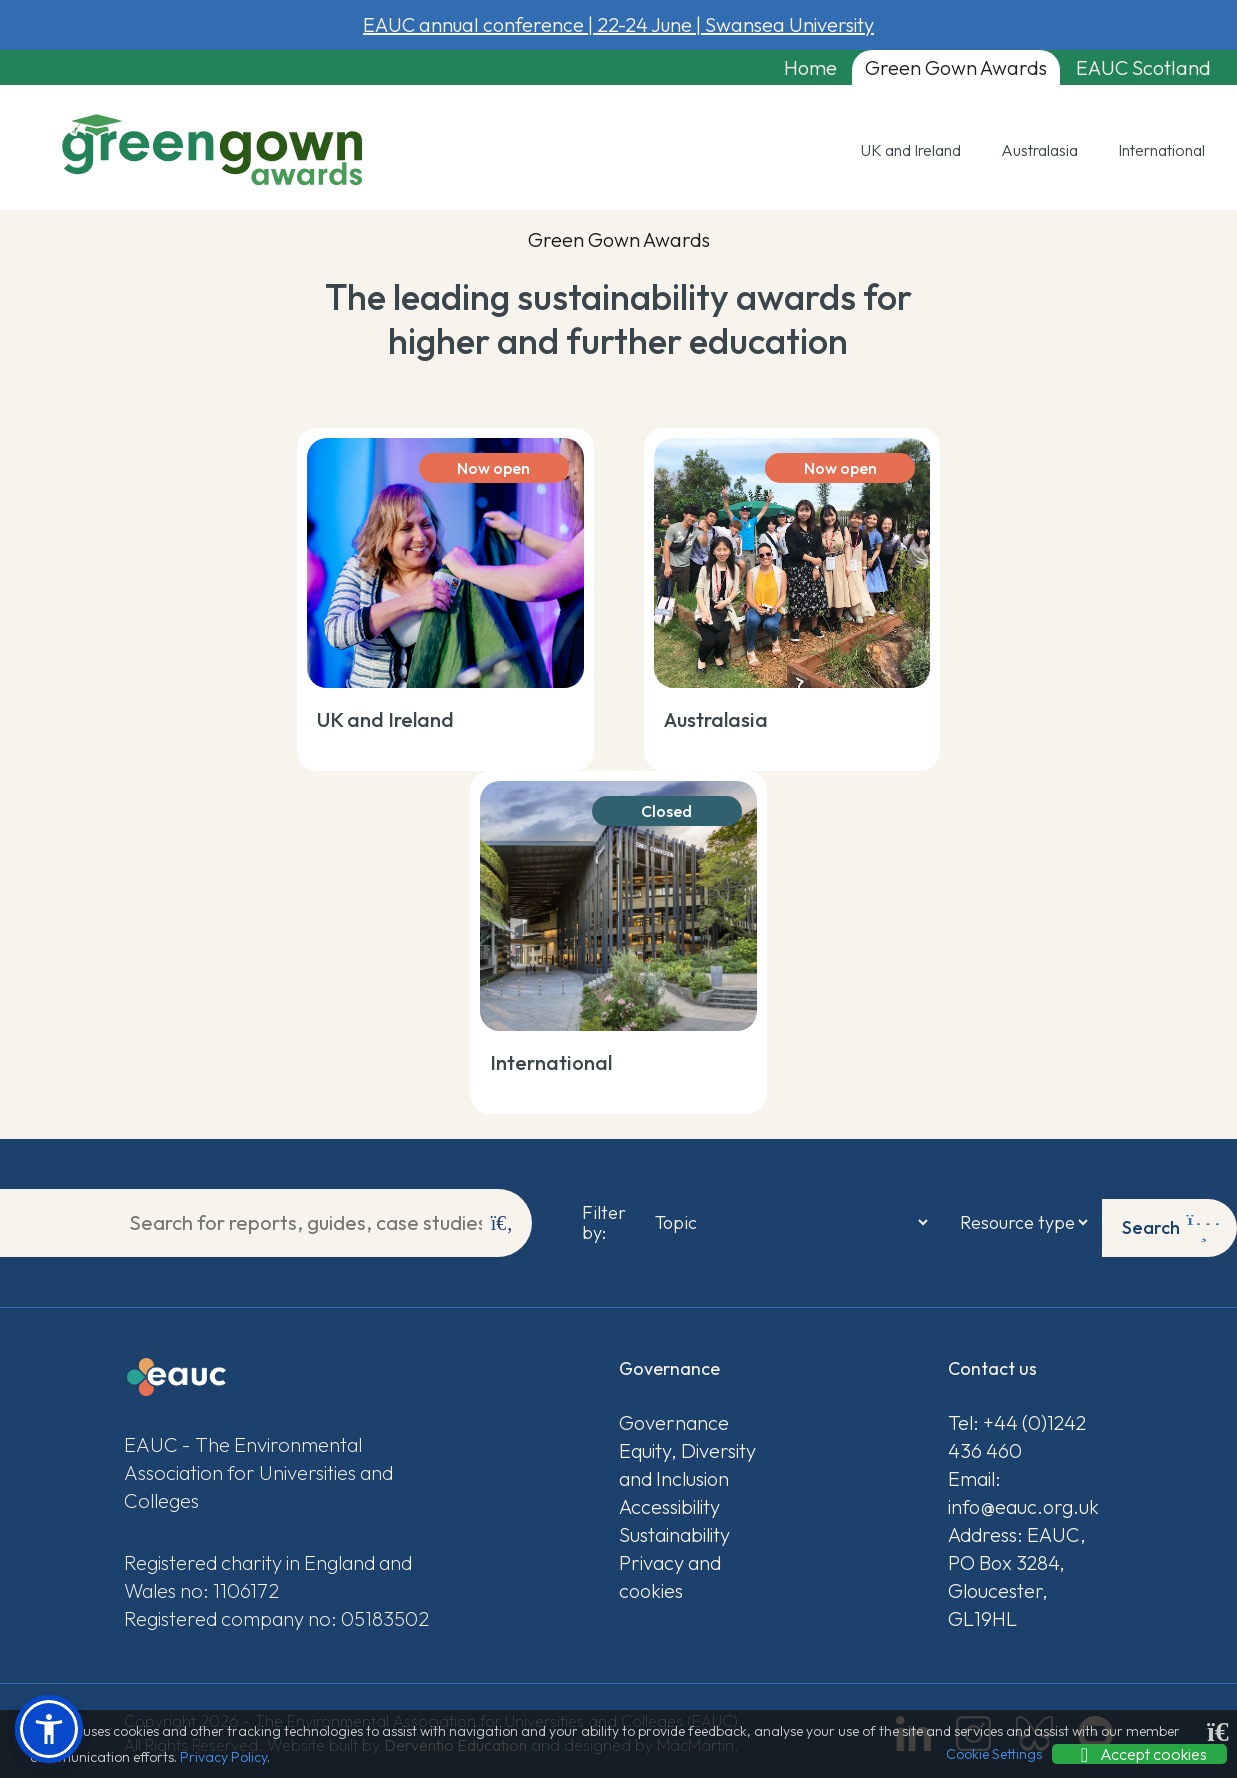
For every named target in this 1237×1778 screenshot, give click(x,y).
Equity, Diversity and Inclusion (687, 1460)
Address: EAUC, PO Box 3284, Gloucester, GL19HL (1017, 1572)
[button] (49, 1729)
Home (758, 69)
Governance (674, 1418)
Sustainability (674, 1530)
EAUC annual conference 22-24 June (618, 24)
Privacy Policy (223, 1757)
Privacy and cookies (670, 1572)
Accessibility (669, 1502)
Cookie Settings (994, 1754)
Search (1171, 1223)
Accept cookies (1139, 1754)
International (1161, 155)
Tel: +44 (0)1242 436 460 (1017, 1432)
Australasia (1039, 155)
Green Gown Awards (921, 69)
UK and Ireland (911, 155)
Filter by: (595, 1223)
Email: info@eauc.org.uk (1023, 1488)
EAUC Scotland (1124, 69)
